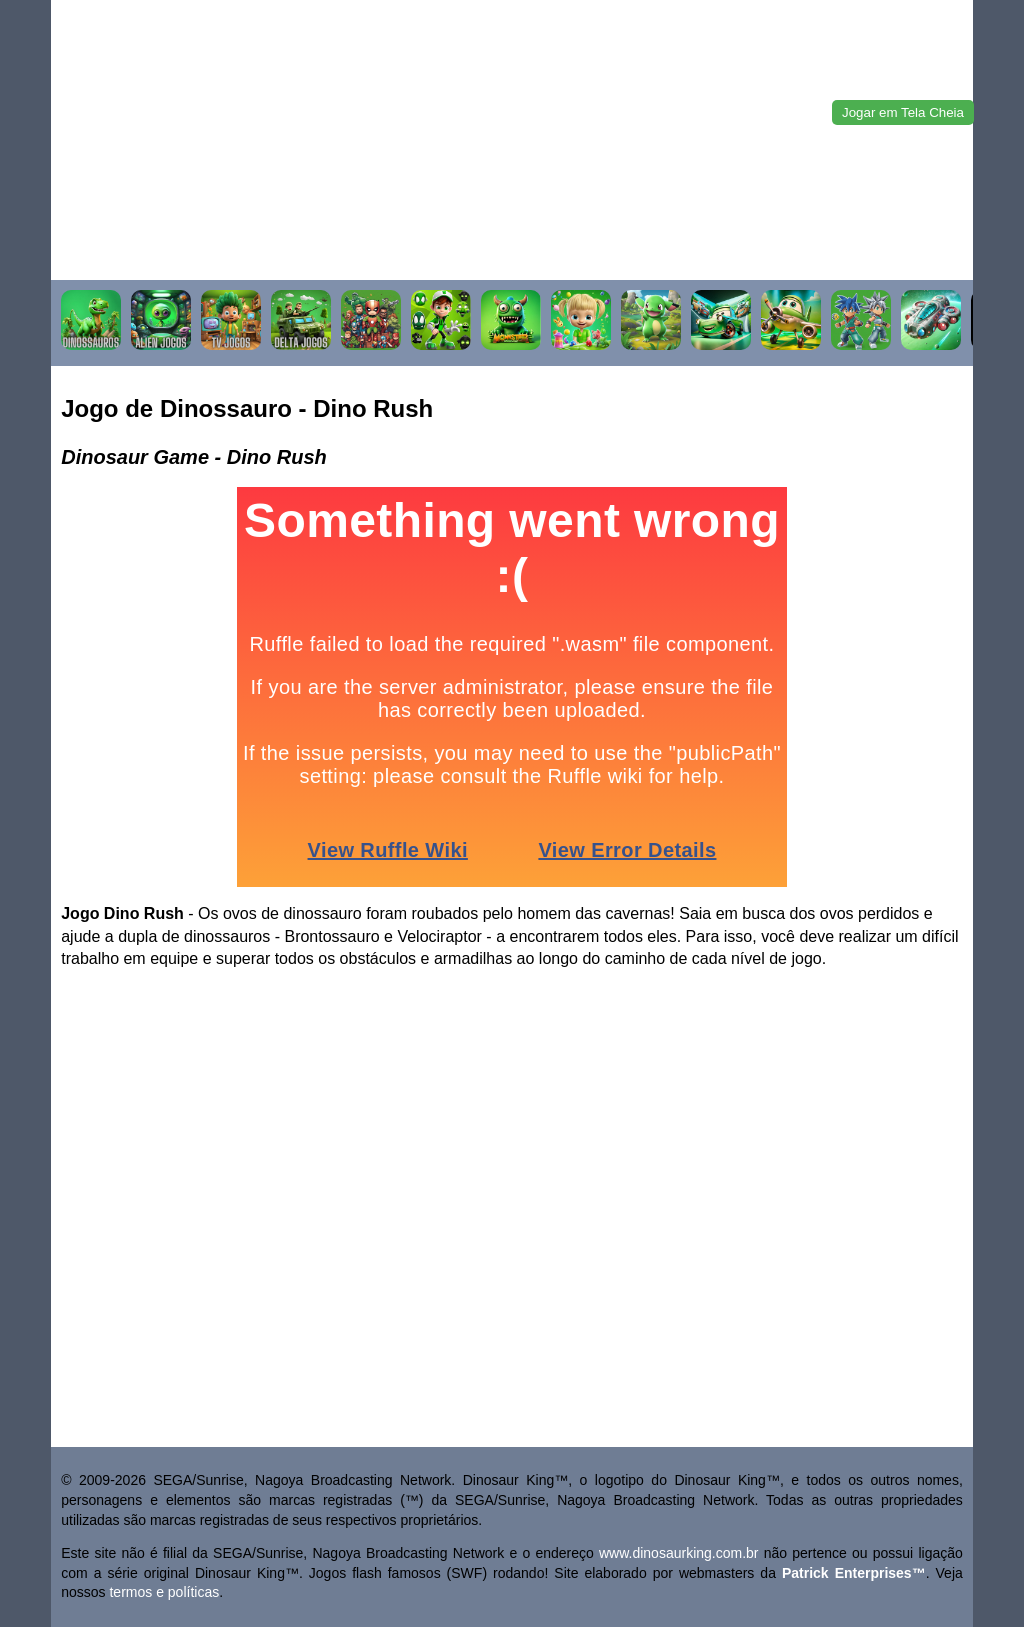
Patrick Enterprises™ (854, 1573)
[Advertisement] (512, 140)
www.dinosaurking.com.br (679, 1553)
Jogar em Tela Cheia (903, 112)
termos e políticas (164, 1592)
